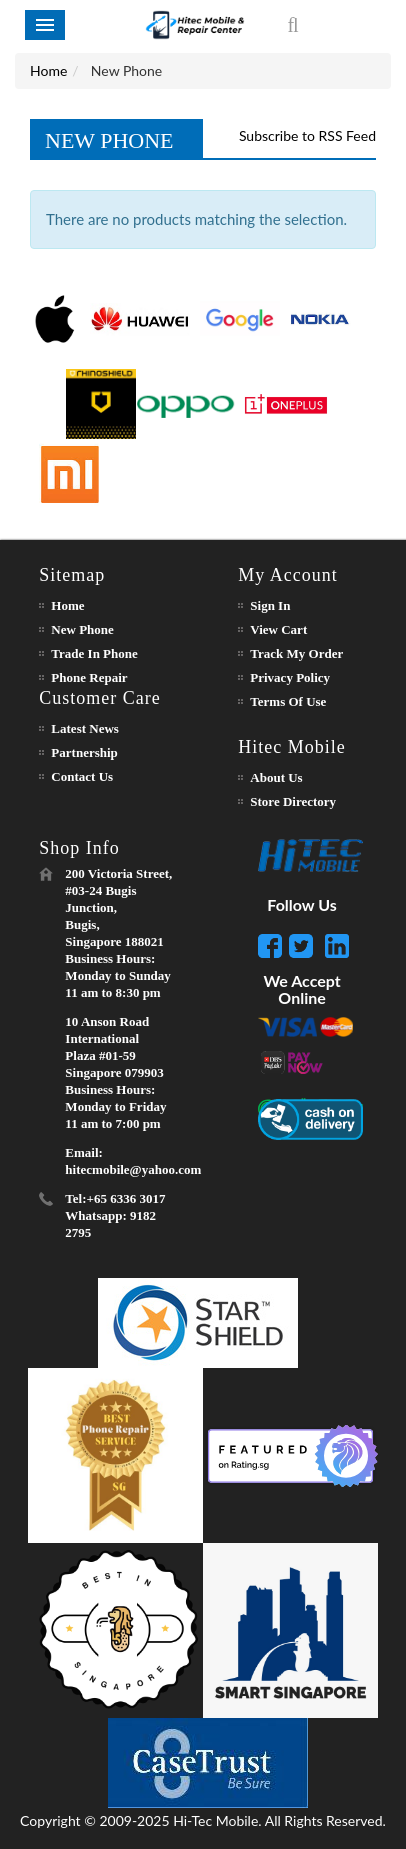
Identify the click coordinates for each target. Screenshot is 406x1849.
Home (48, 70)
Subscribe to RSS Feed (307, 135)
